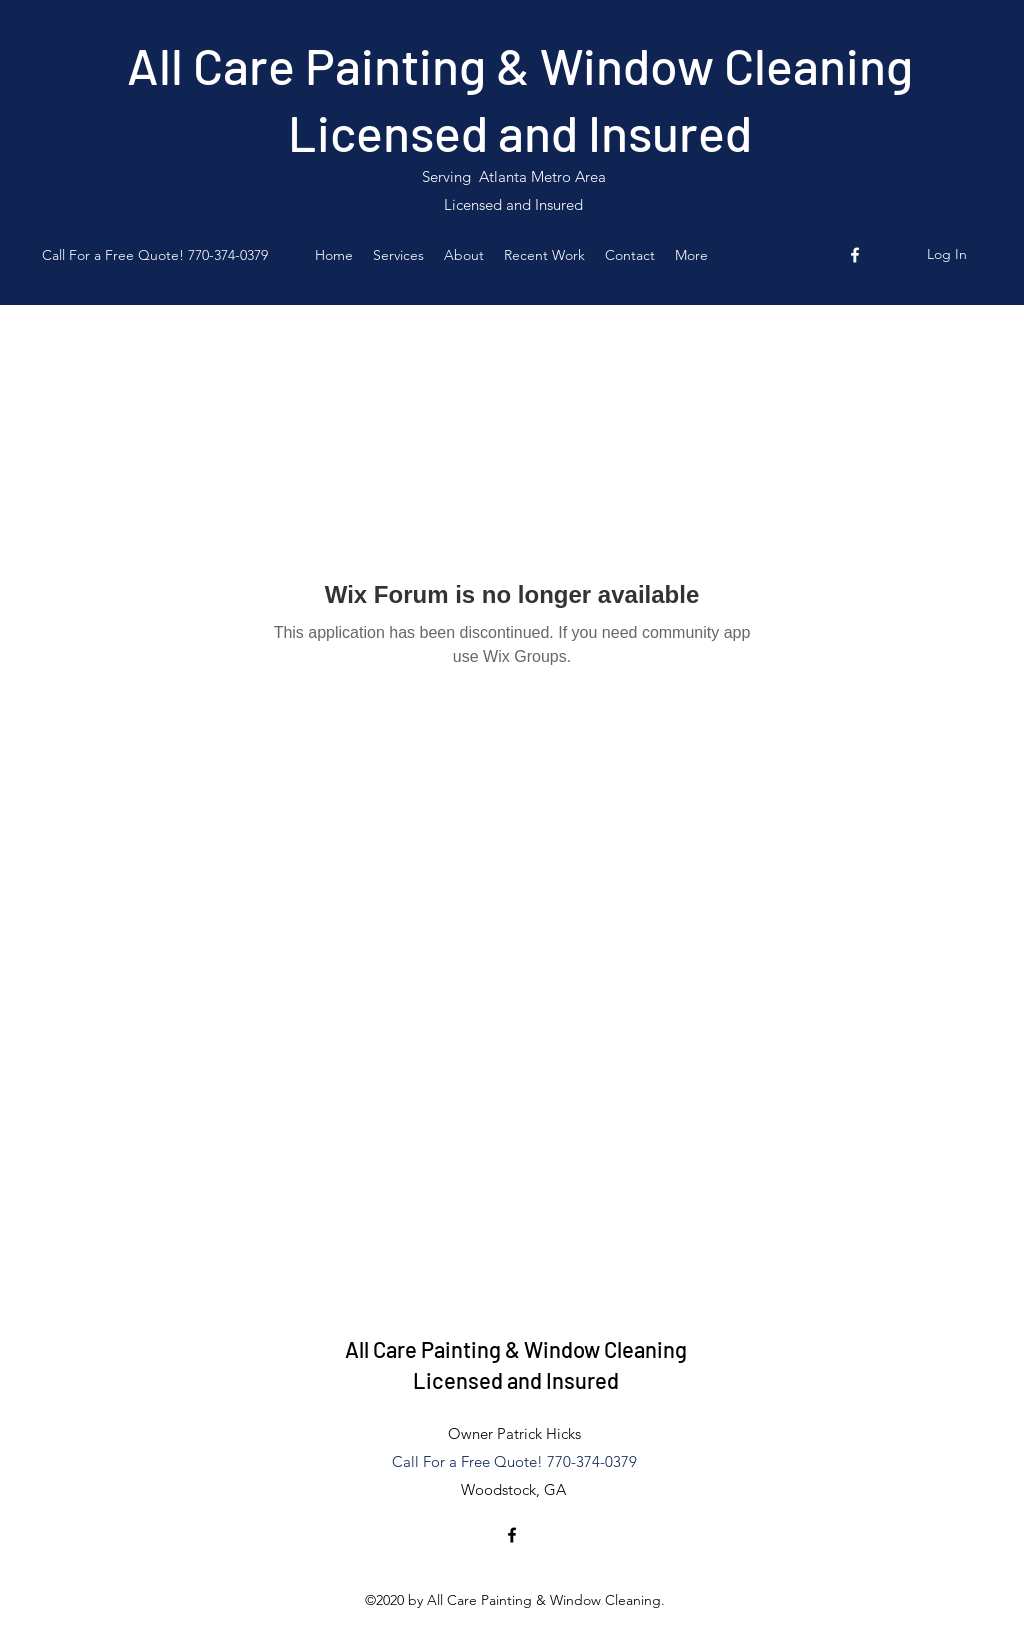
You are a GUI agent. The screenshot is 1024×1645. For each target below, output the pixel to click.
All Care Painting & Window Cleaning (520, 65)
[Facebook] (855, 255)
